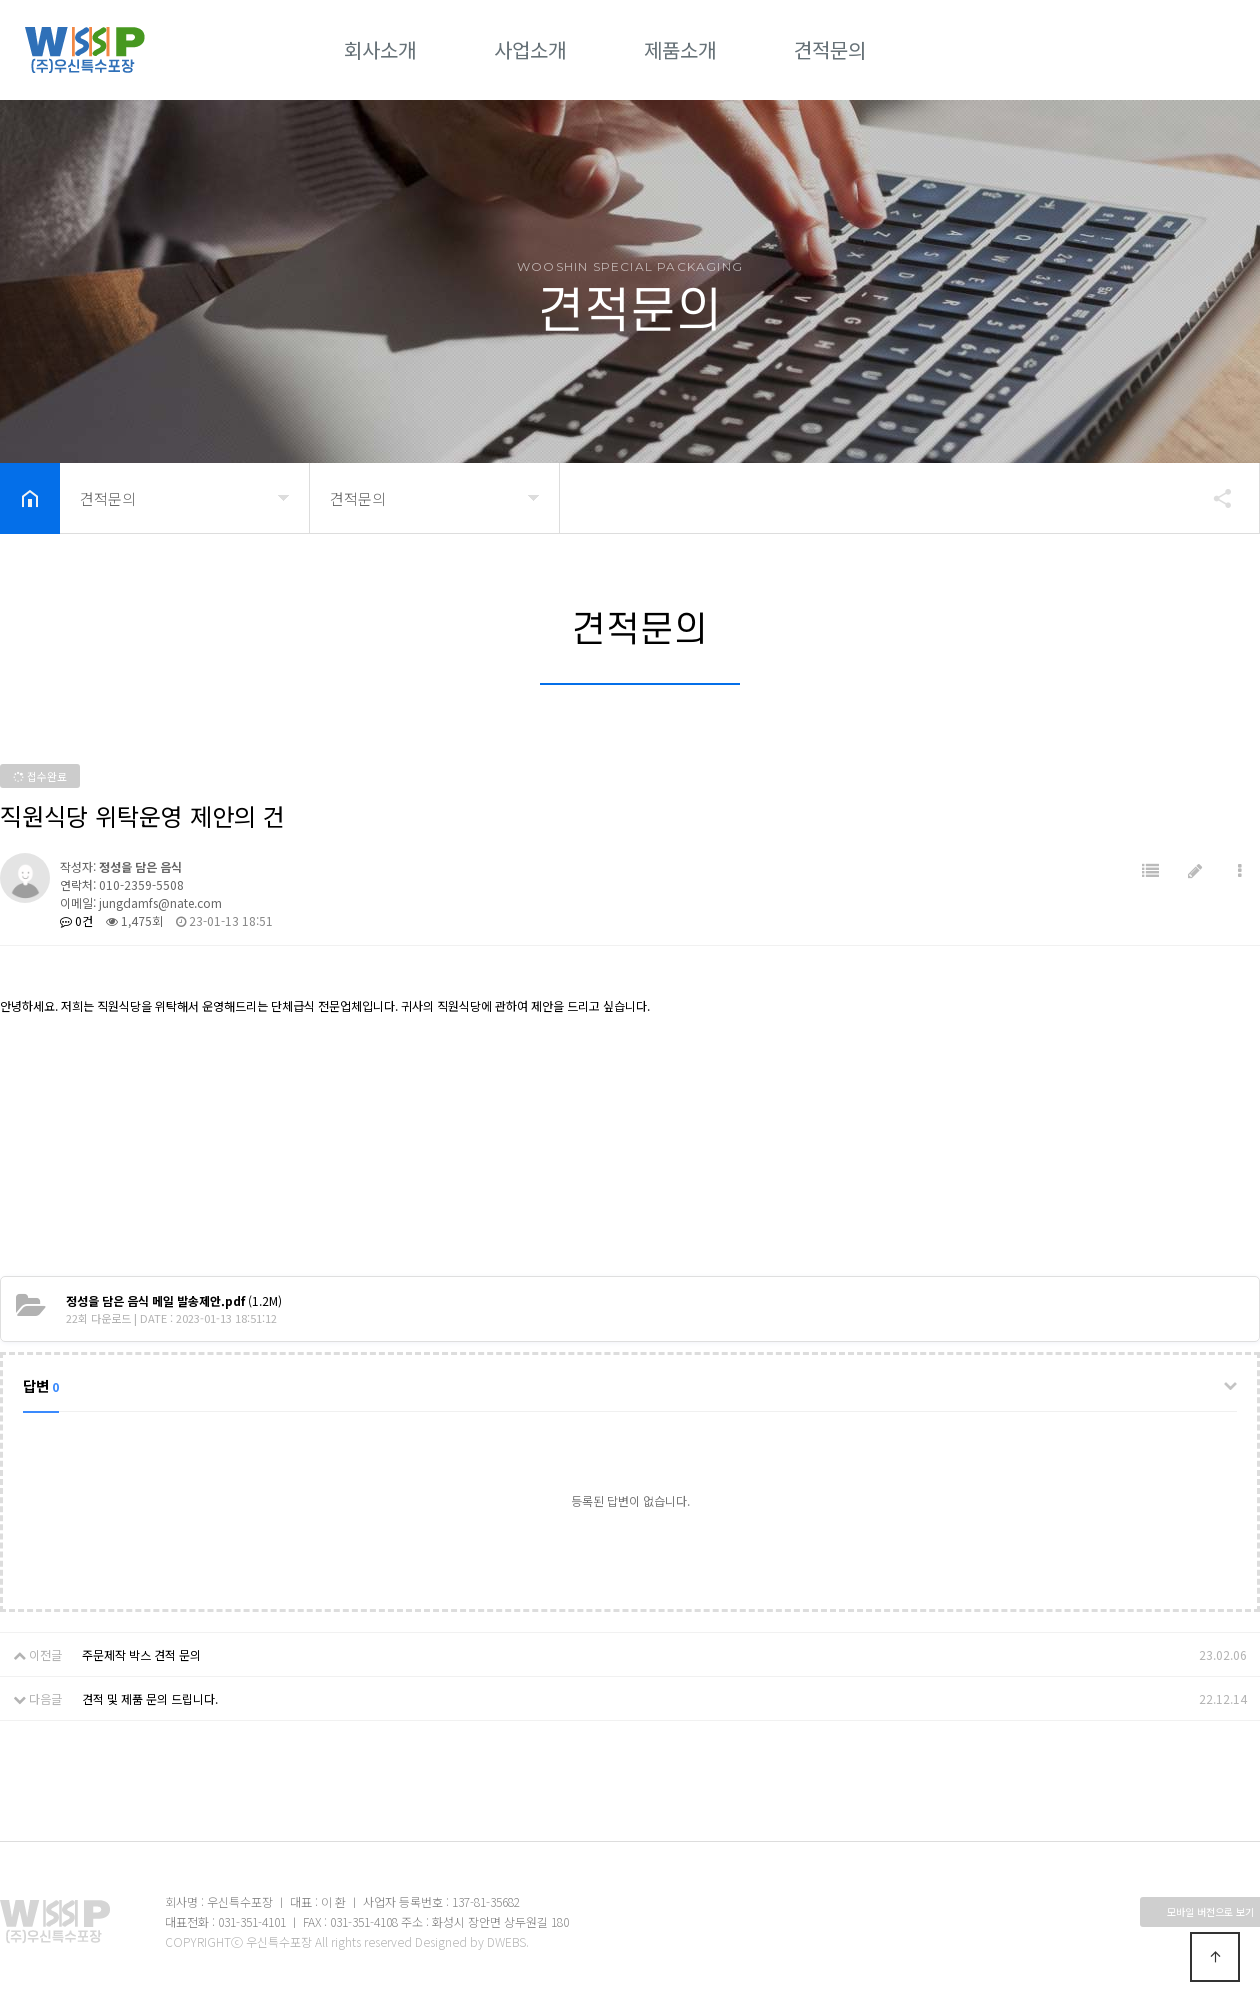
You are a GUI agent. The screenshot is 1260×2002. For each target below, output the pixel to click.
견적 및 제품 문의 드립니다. (150, 1698)
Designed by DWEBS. (472, 1941)
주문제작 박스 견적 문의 (141, 1654)
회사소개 (380, 49)
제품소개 (680, 49)
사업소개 (530, 49)
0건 (76, 920)
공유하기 (1213, 498)
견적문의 (830, 49)
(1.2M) (174, 1300)
